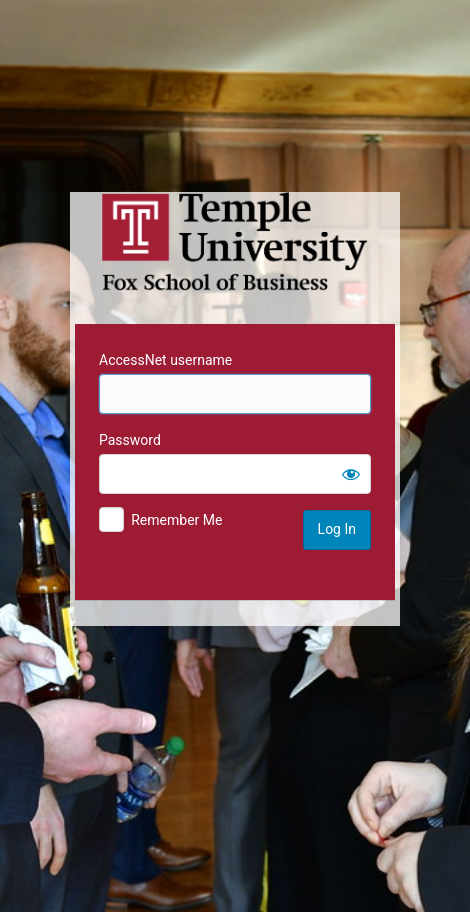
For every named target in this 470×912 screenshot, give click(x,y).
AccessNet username (165, 360)
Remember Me (176, 520)
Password (130, 440)
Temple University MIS (235, 242)
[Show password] (351, 474)
